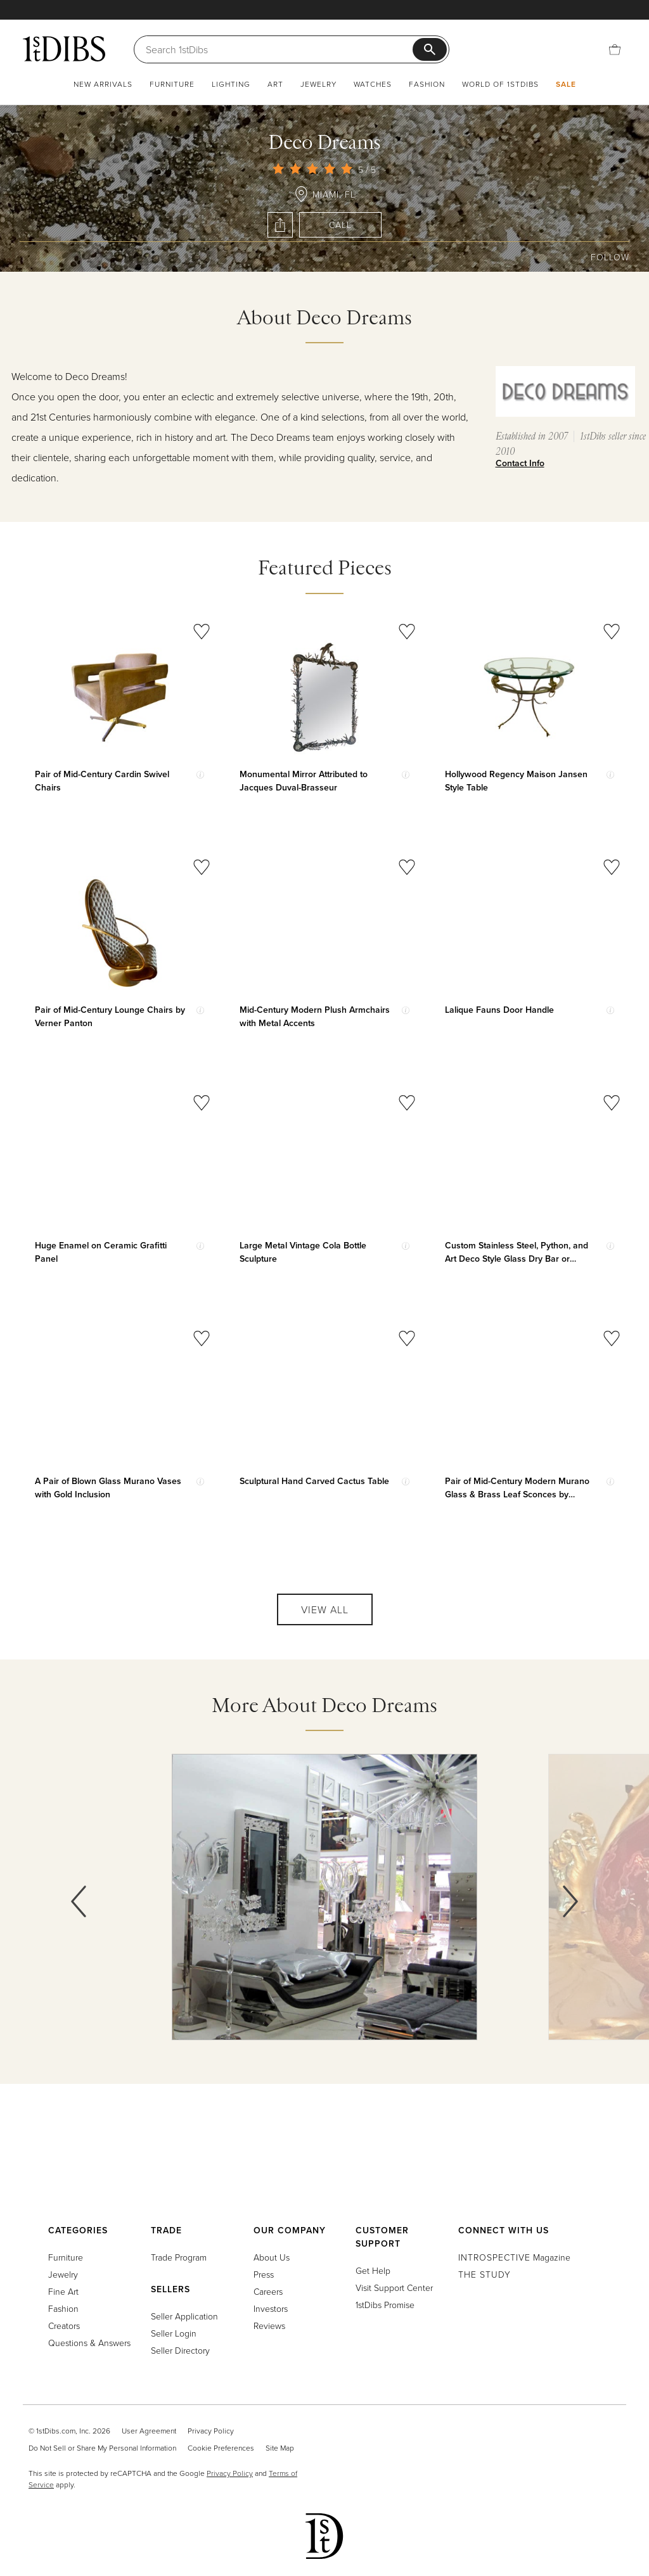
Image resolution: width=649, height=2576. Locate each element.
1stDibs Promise (385, 2305)
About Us (272, 2257)
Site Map (280, 2447)
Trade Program (179, 2257)
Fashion (427, 84)
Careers (268, 2291)
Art (275, 84)
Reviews (269, 2325)
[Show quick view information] (200, 774)
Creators (64, 2325)
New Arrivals (103, 84)
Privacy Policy (211, 2430)
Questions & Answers (89, 2343)
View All (325, 1609)
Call (340, 225)
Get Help (373, 2270)
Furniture (172, 84)
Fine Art (63, 2291)
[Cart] (614, 49)
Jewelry (318, 84)
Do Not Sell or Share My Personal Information (102, 2447)
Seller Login (173, 2333)
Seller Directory (180, 2350)
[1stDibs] (64, 48)
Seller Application (184, 2316)
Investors (271, 2308)
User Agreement (149, 2430)
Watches (373, 84)
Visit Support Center (394, 2287)
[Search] (279, 49)
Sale (566, 84)
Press (264, 2274)
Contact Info (520, 463)
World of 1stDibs (500, 84)
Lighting (231, 84)
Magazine (514, 2257)
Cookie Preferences (221, 2447)
